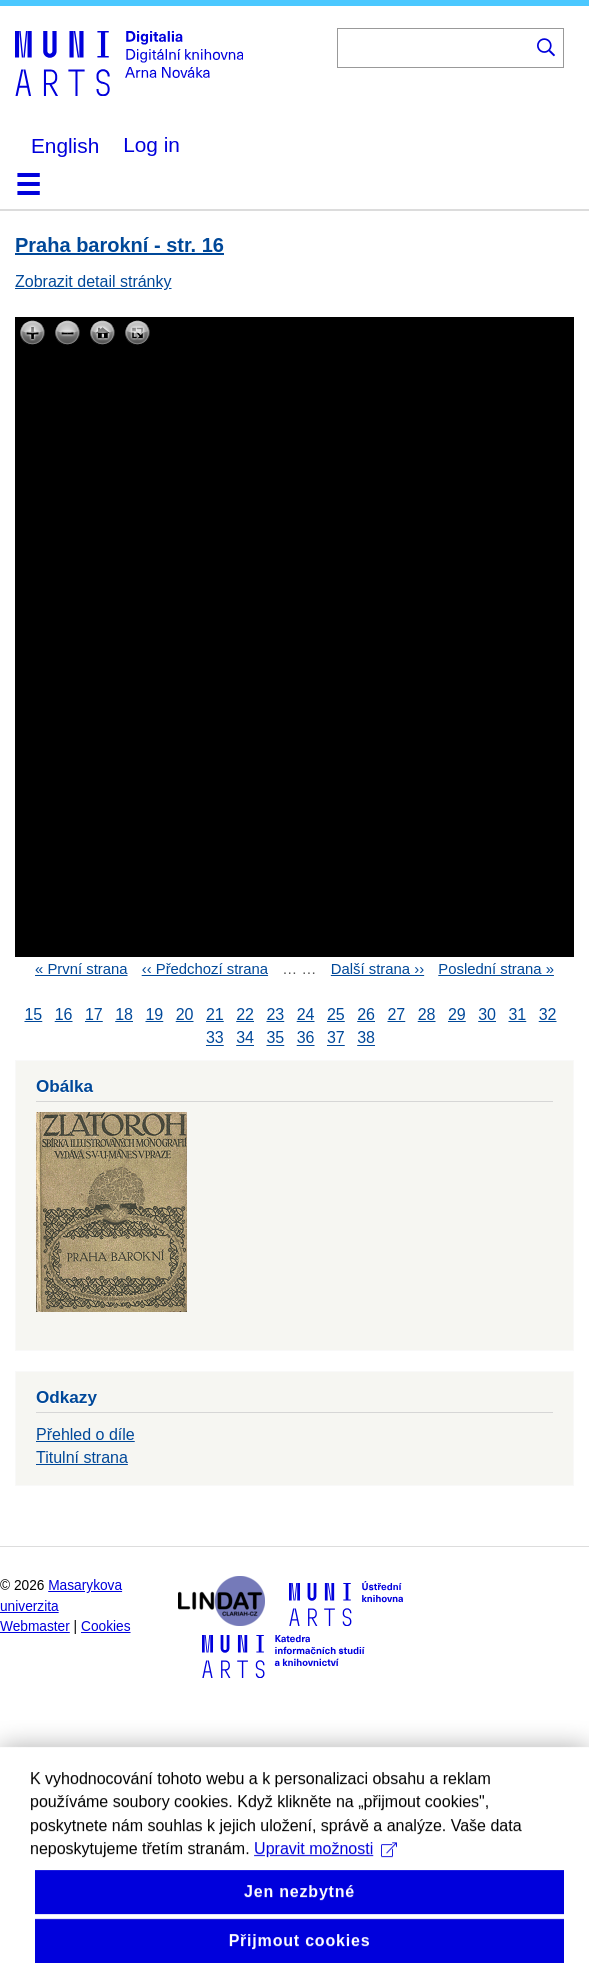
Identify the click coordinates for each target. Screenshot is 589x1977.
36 (306, 1038)
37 (336, 1038)
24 (306, 1014)
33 (215, 1038)
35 (275, 1038)
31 (517, 1014)
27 (396, 1014)
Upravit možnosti (325, 1886)
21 (215, 1014)
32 (548, 1014)
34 (245, 1038)
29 (457, 1014)
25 (336, 1014)
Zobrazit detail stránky (93, 281)
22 (245, 1014)
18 (124, 1014)
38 (366, 1038)
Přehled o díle (85, 1434)
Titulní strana (82, 1457)
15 (33, 1014)
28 (427, 1014)
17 (94, 1014)
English (65, 145)
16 (64, 1014)
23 (275, 1014)
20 (185, 1014)
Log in (151, 144)
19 (154, 1014)
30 (487, 1014)
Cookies (106, 1626)
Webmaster (35, 1626)
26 (366, 1014)
